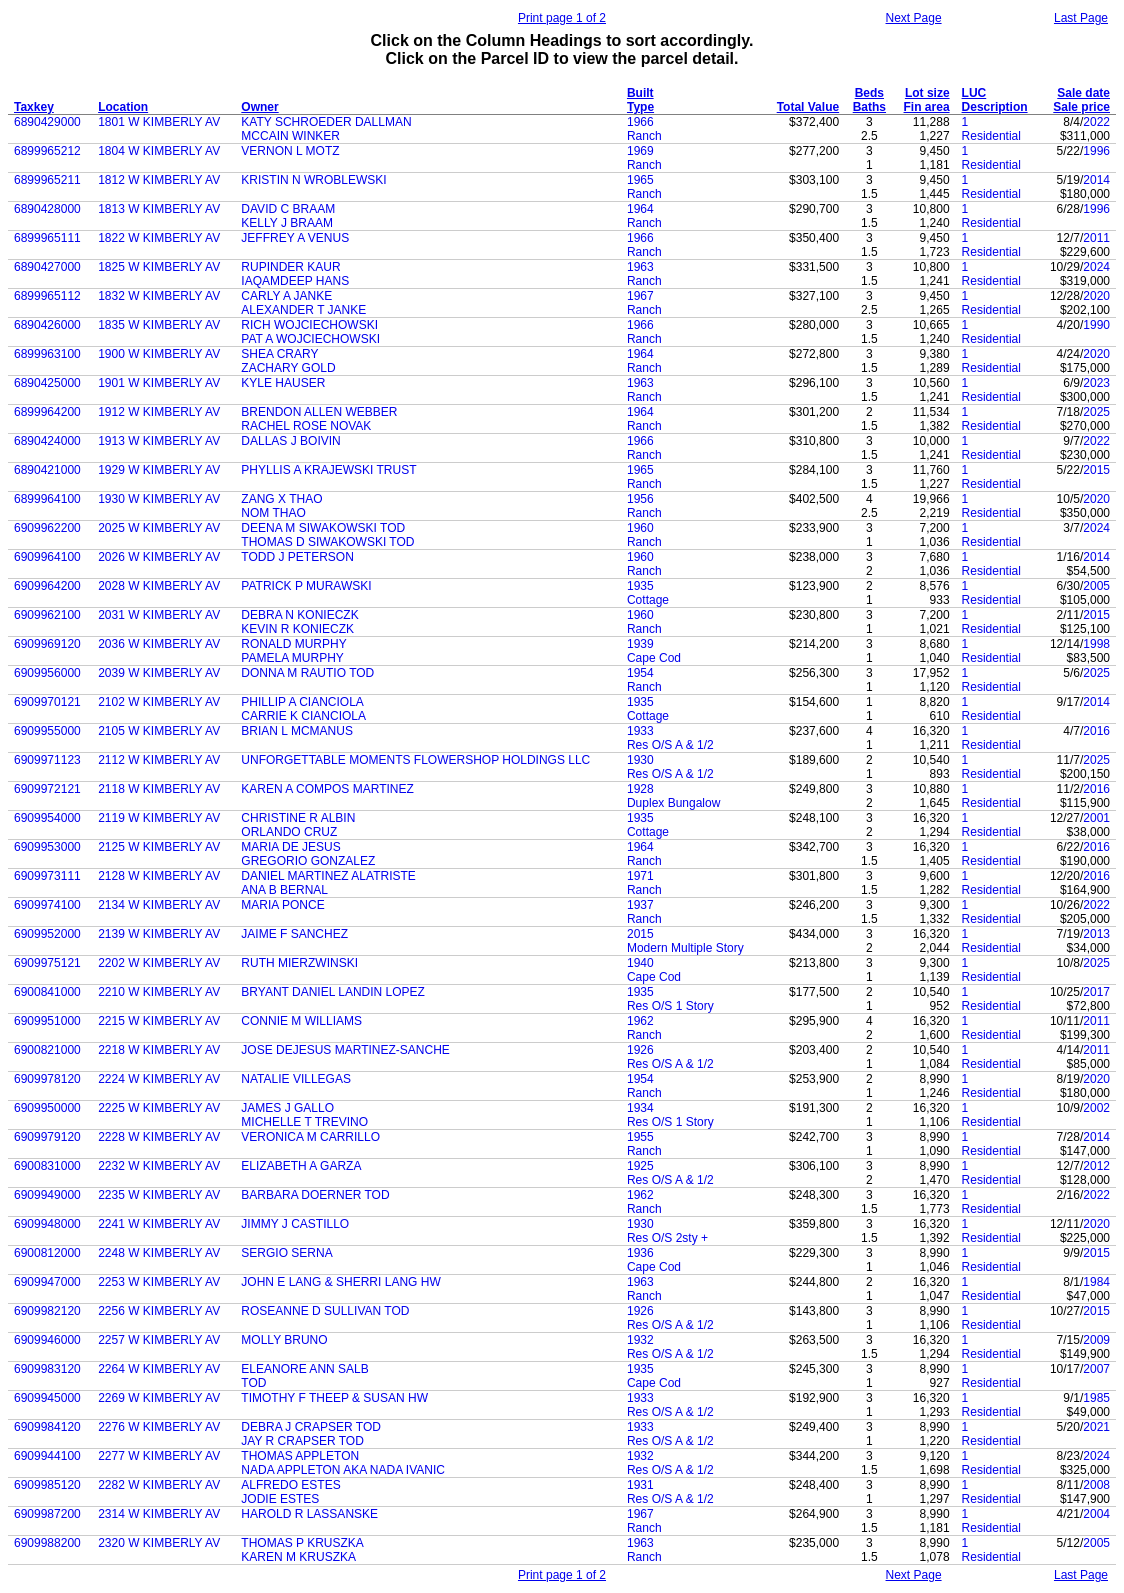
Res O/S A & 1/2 (670, 745)
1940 (640, 963)
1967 (640, 296)
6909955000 (47, 731)
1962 (640, 1021)
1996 (1096, 151)
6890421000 (47, 470)
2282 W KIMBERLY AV (159, 1485)
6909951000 (47, 1021)
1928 (640, 789)
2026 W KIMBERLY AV (159, 557)
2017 (1096, 992)
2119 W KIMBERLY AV (159, 818)
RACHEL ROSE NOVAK (306, 426)
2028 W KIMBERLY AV (159, 586)
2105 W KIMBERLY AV (159, 731)
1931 (640, 1485)
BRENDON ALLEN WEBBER (319, 412)
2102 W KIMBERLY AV (159, 702)
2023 (1096, 383)
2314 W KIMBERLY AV (159, 1514)
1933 (640, 731)
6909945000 (47, 1398)
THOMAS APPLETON (300, 1456)
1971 (640, 876)
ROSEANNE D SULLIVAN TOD (325, 1311)
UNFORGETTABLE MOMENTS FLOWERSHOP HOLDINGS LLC (415, 760)
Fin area (927, 107)
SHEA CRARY (279, 354)
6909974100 (47, 905)
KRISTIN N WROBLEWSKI (313, 180)
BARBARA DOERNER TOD (315, 1195)
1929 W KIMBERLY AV (159, 470)
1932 (640, 1340)
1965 (640, 180)
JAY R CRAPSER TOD (302, 1441)
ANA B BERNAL (284, 890)
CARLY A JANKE (286, 296)
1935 (640, 586)
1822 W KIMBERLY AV (159, 238)
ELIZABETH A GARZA (301, 1166)
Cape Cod (654, 658)
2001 (1096, 818)
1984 (1096, 1282)
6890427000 (47, 267)
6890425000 (47, 383)
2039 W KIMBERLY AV (159, 673)
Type (640, 107)
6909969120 (47, 644)
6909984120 (47, 1427)
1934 (640, 1108)
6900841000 (47, 992)
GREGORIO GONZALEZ (308, 861)
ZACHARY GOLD (288, 368)
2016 (1096, 731)
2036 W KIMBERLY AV (159, 644)
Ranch (644, 136)
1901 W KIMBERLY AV (159, 383)
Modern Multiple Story (685, 948)
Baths (869, 107)
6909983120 (47, 1369)
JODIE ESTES (280, 1499)
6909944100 (47, 1456)
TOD (253, 1383)
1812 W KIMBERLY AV (159, 180)
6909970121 (47, 702)
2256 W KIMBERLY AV (159, 1311)
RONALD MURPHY (293, 644)
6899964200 (47, 412)
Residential (991, 136)
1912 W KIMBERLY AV (159, 412)
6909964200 (47, 586)
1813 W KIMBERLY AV (159, 209)
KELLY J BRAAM (287, 223)
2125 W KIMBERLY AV (159, 847)
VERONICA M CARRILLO (310, 1137)
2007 (1096, 1369)
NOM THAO (273, 513)
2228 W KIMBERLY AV (159, 1137)
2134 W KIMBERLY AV (159, 905)
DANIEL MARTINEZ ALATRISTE (328, 876)
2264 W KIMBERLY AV (159, 1369)
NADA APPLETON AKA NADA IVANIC (343, 1470)
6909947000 (47, 1282)
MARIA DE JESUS (290, 847)
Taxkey (34, 107)
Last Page (1081, 18)
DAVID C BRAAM (288, 209)
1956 (640, 499)
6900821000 (47, 1050)
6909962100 (47, 615)
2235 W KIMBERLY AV (159, 1195)
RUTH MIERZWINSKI (299, 963)
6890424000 (47, 441)
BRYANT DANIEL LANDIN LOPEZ (333, 992)
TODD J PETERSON (297, 557)
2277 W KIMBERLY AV (159, 1456)
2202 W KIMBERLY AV (159, 963)
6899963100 (47, 354)
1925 (640, 1166)
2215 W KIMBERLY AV (159, 1021)
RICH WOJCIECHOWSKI (309, 325)
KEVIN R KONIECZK (297, 629)
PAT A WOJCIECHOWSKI (310, 339)
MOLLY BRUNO (284, 1340)
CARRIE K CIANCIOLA (303, 716)
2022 (1096, 122)
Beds (869, 93)
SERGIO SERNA (286, 1253)
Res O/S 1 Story (670, 1006)
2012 (1096, 1166)
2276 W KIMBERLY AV (159, 1427)
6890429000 (47, 122)
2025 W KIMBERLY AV (159, 528)
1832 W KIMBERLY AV (159, 296)
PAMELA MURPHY (292, 658)
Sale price (1081, 107)
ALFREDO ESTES (290, 1485)
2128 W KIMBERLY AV (159, 876)
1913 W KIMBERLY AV (159, 441)
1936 (640, 1253)
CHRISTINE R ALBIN (298, 818)
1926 (640, 1050)
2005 (1096, 586)
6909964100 (47, 557)
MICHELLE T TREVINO (304, 1122)
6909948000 (47, 1224)
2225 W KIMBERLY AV (159, 1108)
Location (123, 107)
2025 (1096, 412)
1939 (640, 644)
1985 (1096, 1398)
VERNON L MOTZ (290, 151)
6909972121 (47, 789)
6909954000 (47, 818)
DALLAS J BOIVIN (290, 441)
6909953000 (47, 847)
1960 (640, 528)
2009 (1096, 1340)
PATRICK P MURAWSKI (306, 586)
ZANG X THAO (281, 499)
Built (640, 93)
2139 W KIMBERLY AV (159, 934)
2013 (1096, 934)
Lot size (927, 93)
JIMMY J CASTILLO (295, 1224)
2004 (1096, 1514)
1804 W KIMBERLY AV (159, 151)
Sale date (1083, 93)
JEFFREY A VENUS (295, 238)
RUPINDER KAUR (290, 267)
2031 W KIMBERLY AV (159, 615)
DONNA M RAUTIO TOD (307, 673)
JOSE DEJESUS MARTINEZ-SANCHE (345, 1050)
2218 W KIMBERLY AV (159, 1050)
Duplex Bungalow (673, 803)
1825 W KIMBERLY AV (159, 267)
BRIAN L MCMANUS (297, 731)
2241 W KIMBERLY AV (159, 1224)
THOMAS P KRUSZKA (302, 1543)
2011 (1096, 238)
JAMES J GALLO (287, 1108)
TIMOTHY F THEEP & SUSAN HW (334, 1398)
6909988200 (47, 1543)
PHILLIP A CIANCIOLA (302, 702)
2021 (1096, 1427)
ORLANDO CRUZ (289, 832)
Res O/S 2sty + (667, 1238)
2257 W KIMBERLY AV (159, 1340)
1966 (640, 122)
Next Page (914, 18)
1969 (640, 151)
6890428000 (47, 209)
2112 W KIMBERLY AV (159, 760)
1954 (640, 673)
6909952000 (47, 934)
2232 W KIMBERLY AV (159, 1166)
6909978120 (47, 1079)
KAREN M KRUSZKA (298, 1557)
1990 (1096, 325)
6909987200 (47, 1514)
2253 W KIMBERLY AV (159, 1282)
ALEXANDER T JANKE (303, 310)
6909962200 (47, 528)
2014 (1096, 180)
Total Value (808, 107)
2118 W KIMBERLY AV (159, 789)
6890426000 (47, 325)
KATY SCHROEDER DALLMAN (326, 122)
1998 (1096, 644)
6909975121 (47, 963)
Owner (259, 107)
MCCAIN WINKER (290, 136)
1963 (640, 267)
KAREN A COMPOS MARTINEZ (327, 789)
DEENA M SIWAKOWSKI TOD (323, 528)
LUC (974, 93)
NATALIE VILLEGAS (296, 1079)
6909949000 (47, 1195)
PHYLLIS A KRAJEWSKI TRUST (328, 470)
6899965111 (47, 238)
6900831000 (47, 1166)
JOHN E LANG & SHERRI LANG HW (340, 1282)
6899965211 (47, 180)
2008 (1096, 1485)
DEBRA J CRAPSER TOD (311, 1427)
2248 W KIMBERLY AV (159, 1253)
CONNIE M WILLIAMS (301, 1021)
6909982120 (47, 1311)
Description (995, 107)
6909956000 (47, 673)
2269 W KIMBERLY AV (159, 1398)
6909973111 (47, 876)
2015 (1096, 470)
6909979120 (47, 1137)
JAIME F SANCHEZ (294, 934)
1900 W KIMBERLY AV (159, 354)
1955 (640, 1137)
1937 (640, 905)
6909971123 (47, 760)
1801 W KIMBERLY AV (159, 122)
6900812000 (47, 1253)
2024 (1096, 267)
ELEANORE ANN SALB (304, 1369)
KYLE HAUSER (283, 383)
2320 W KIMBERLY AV (159, 1543)
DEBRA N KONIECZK (299, 615)
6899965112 (47, 296)
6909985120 (47, 1485)
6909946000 (47, 1340)
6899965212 (47, 151)
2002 (1096, 1108)
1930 (640, 760)
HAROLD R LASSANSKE (309, 1514)
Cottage (648, 600)
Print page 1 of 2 (562, 18)
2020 (1096, 296)
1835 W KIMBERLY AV (159, 325)
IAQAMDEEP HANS (295, 281)
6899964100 (47, 499)
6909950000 (47, 1108)
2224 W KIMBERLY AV (159, 1079)
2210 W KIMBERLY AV (159, 992)
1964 (640, 209)
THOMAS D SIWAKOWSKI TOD (327, 542)
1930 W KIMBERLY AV (159, 499)
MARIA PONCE (282, 905)
